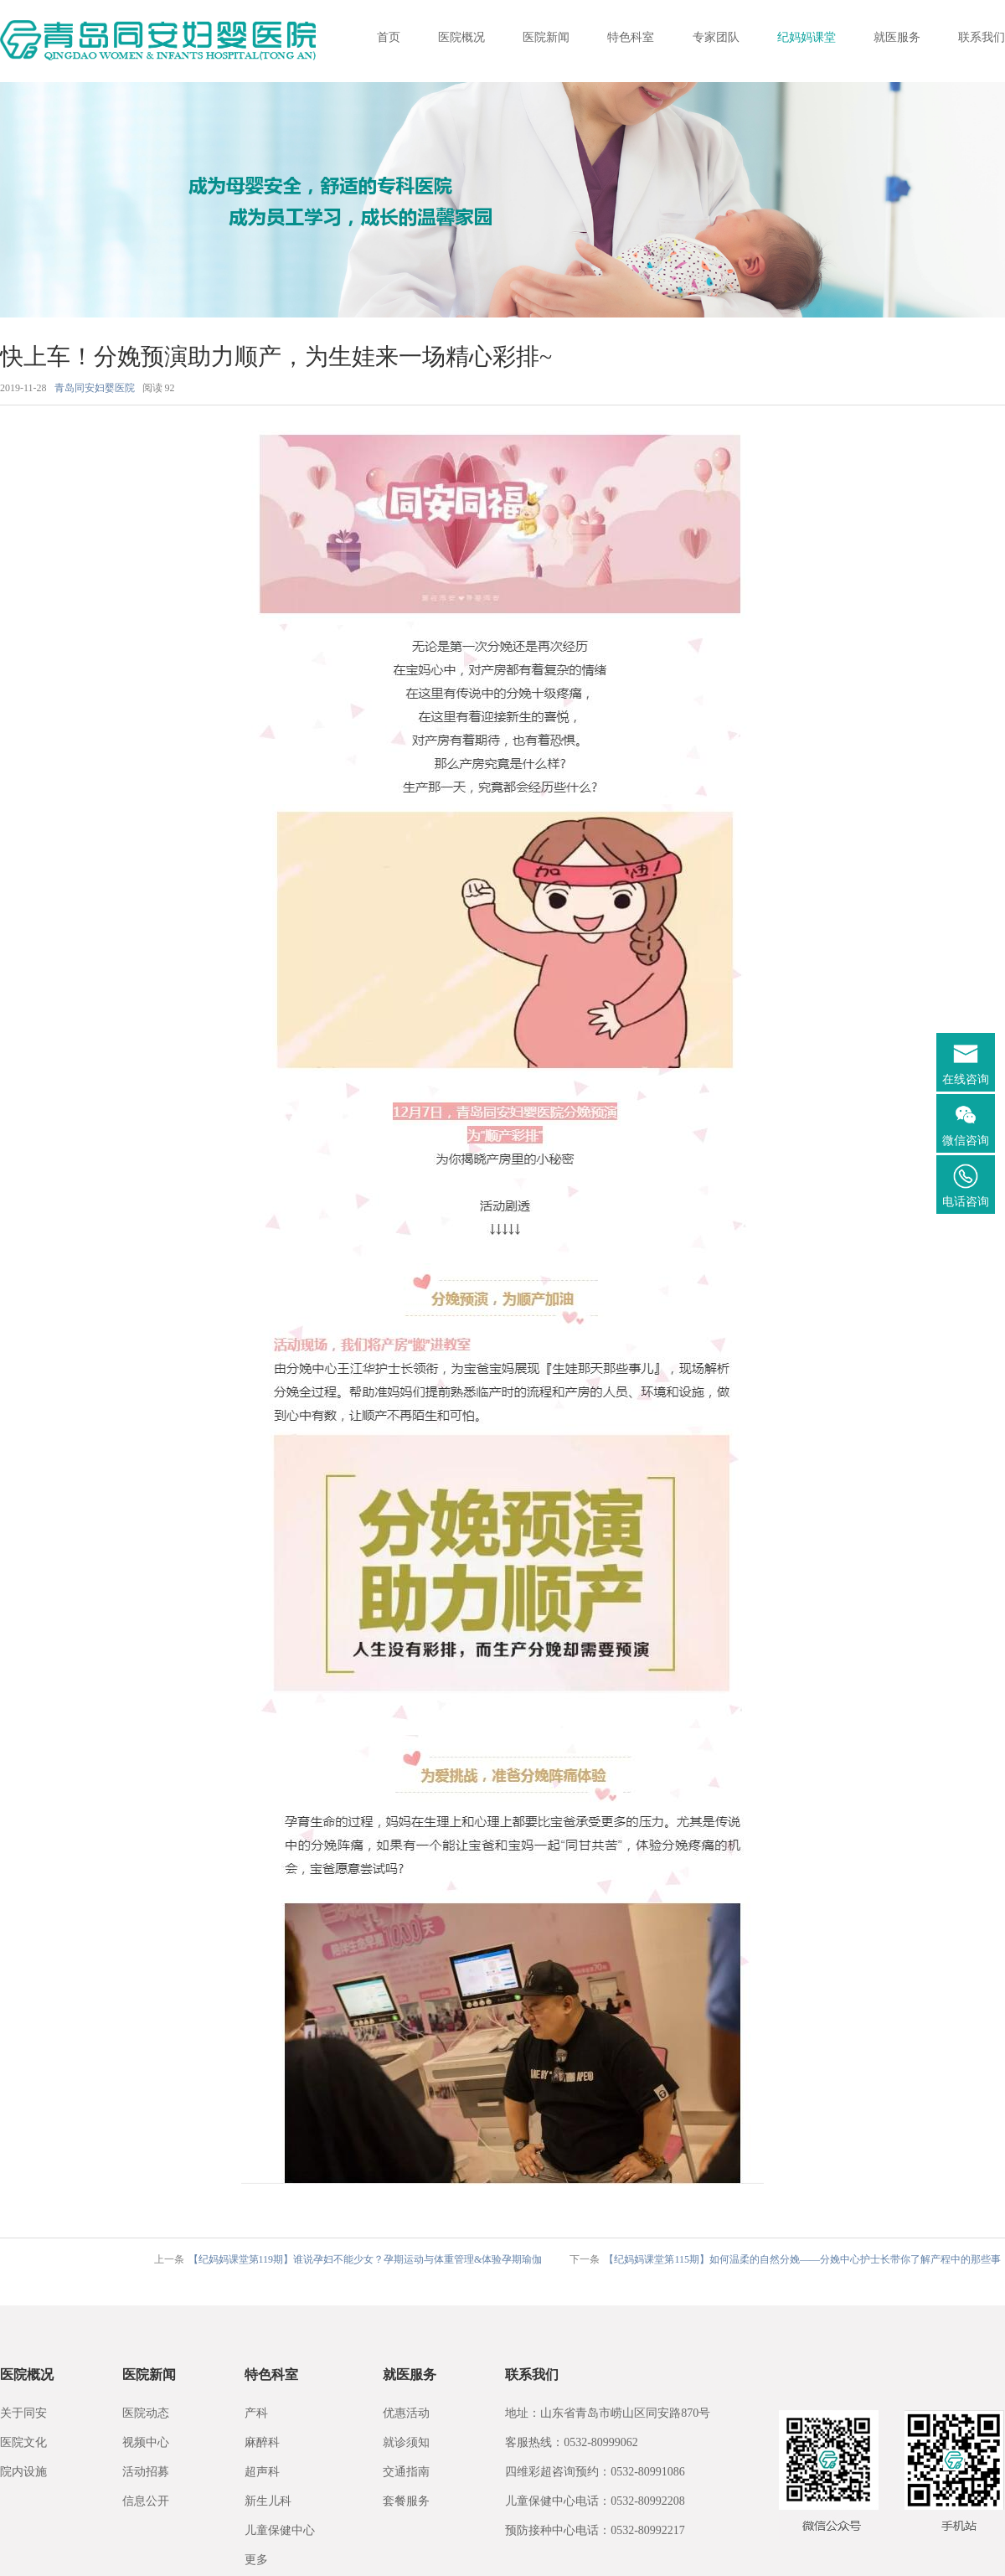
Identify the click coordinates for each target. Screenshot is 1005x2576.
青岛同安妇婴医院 (94, 388)
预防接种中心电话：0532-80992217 (595, 2530)
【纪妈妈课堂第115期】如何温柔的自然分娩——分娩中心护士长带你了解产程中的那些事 (802, 2259)
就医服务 (897, 37)
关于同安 (23, 2413)
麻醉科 (262, 2442)
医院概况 (461, 37)
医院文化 (23, 2442)
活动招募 (145, 2471)
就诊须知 (406, 2442)
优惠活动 (406, 2413)
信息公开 (145, 2501)
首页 (388, 37)
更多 (256, 2559)
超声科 (262, 2471)
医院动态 (145, 2413)
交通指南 (406, 2471)
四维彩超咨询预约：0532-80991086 (595, 2471)
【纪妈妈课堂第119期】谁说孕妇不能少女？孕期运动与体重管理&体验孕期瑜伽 (365, 2259)
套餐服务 (406, 2501)
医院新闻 (546, 37)
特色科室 (630, 37)
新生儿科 (268, 2501)
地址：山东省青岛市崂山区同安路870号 (607, 2413)
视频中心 (145, 2442)
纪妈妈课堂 (806, 37)
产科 (256, 2413)
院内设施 (23, 2471)
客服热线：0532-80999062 (571, 2442)
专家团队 (716, 37)
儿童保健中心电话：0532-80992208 (595, 2501)
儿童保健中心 (280, 2530)
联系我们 (981, 37)
